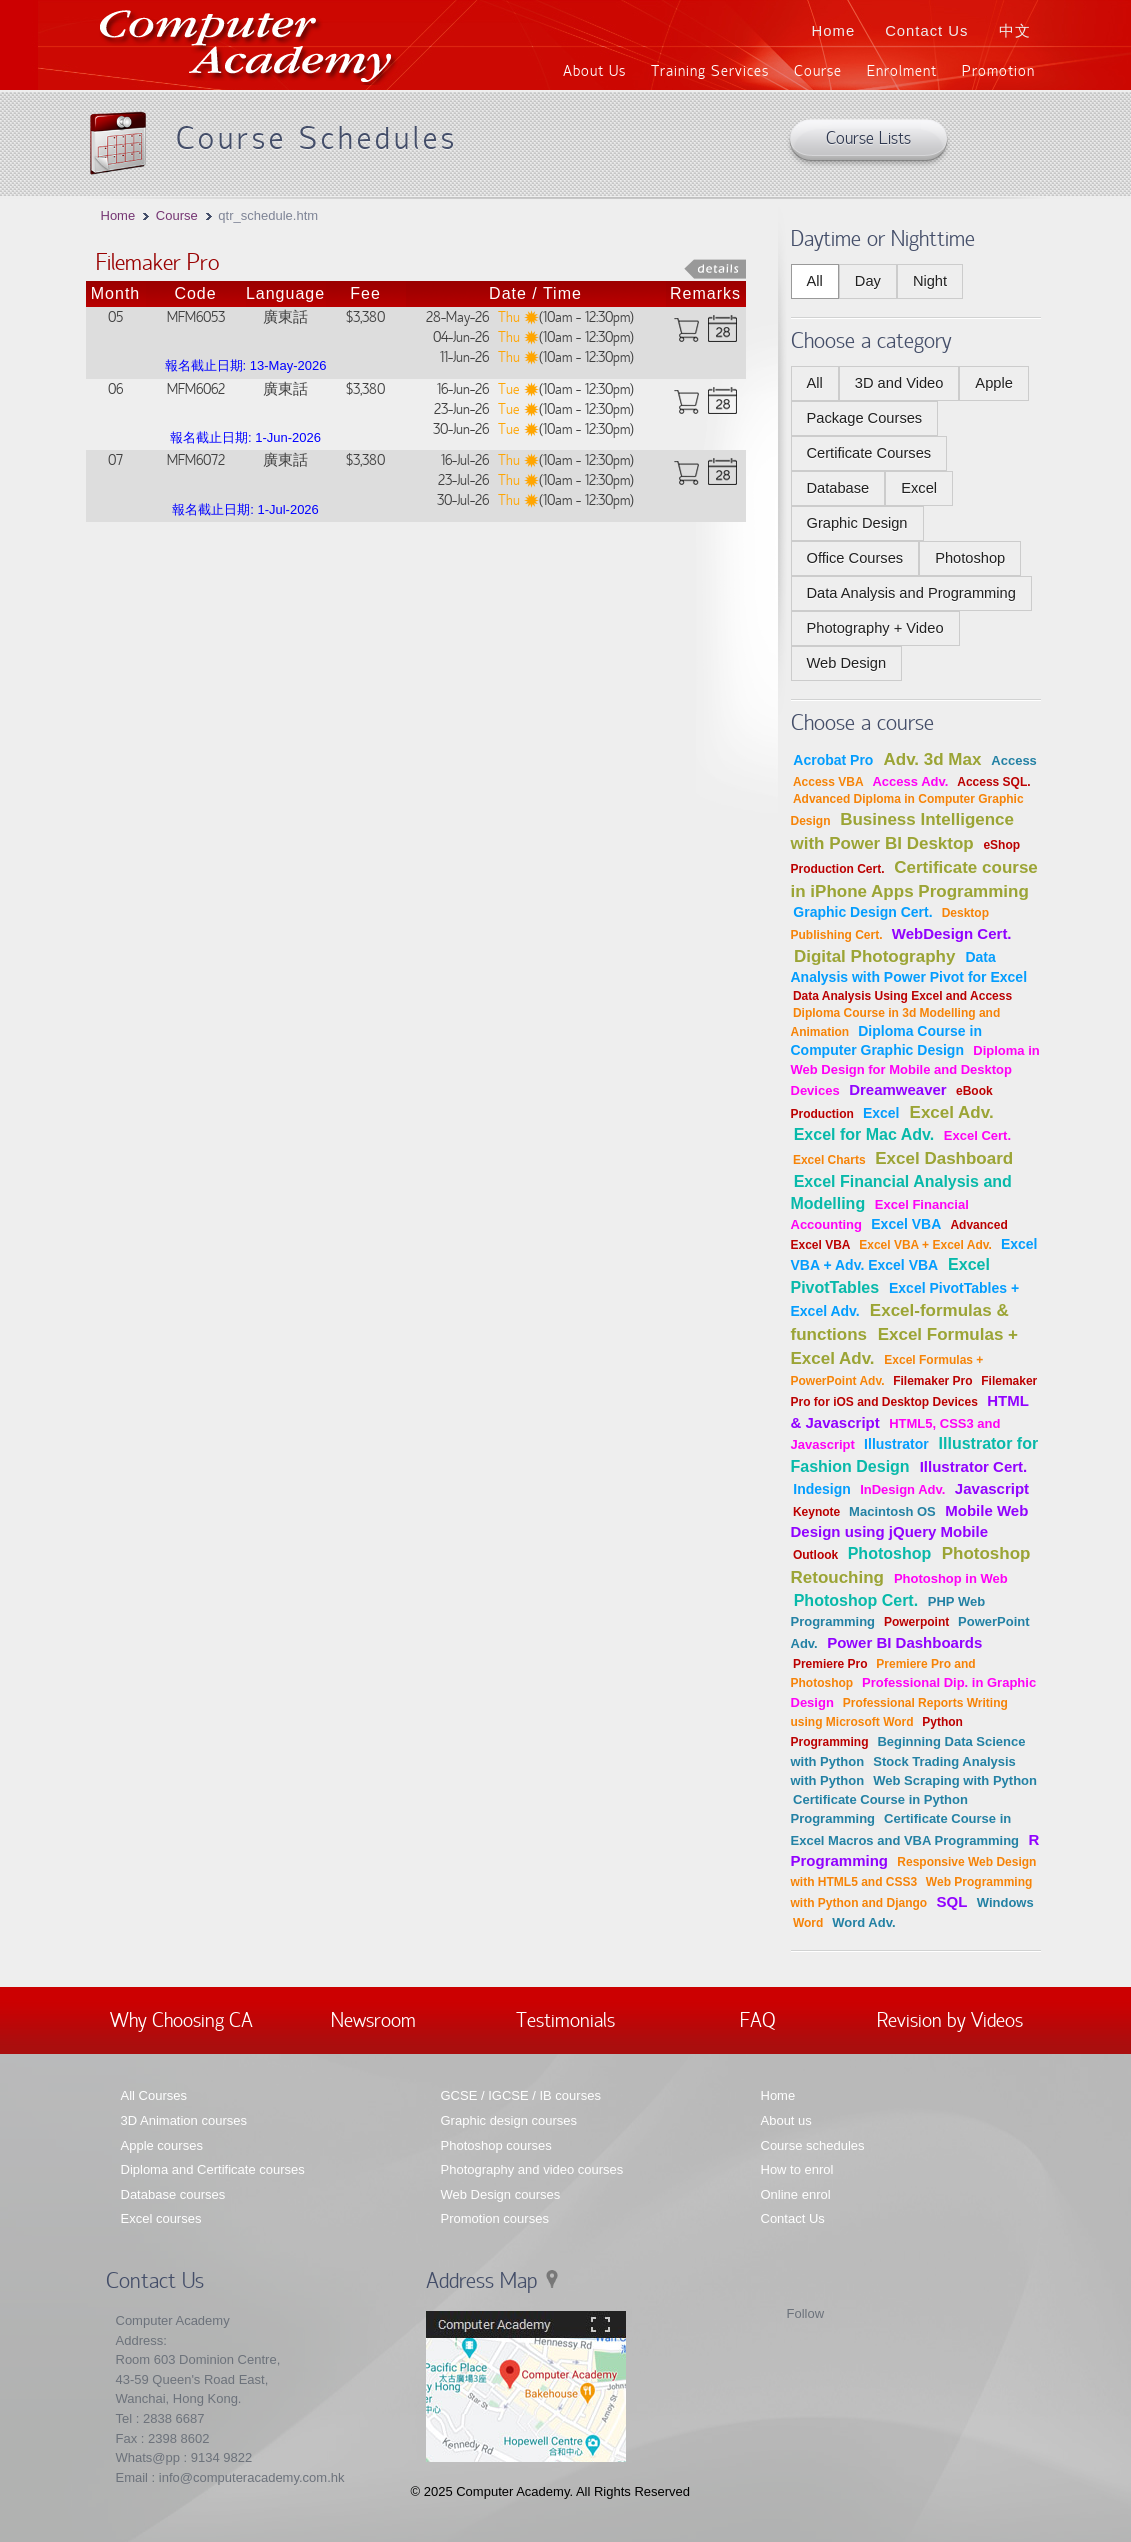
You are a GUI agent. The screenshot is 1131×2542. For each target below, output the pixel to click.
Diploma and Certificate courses (213, 2169)
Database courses (173, 2194)
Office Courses (855, 558)
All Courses (154, 2095)
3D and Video (899, 383)
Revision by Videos (950, 2019)
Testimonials (565, 2019)
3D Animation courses (184, 2120)
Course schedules (813, 2145)
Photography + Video (875, 628)
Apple (994, 383)
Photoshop (970, 558)
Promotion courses (495, 2218)
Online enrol (796, 2194)
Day (868, 281)
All (815, 281)
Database (838, 488)
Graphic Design (857, 523)
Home (834, 31)
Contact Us (926, 31)
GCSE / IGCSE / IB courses (521, 2095)
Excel (919, 488)
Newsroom (373, 2019)
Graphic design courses (509, 2120)
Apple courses (162, 2145)
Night (930, 281)
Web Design (847, 663)
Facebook (770, 2318)
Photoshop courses (496, 2145)
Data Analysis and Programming (911, 593)
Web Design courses (501, 2194)
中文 (1015, 31)
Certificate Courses (869, 453)
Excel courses (161, 2218)
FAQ (758, 2019)
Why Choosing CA (181, 2019)
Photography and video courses (532, 2169)
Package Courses (865, 418)
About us (786, 2120)
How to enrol (797, 2169)
